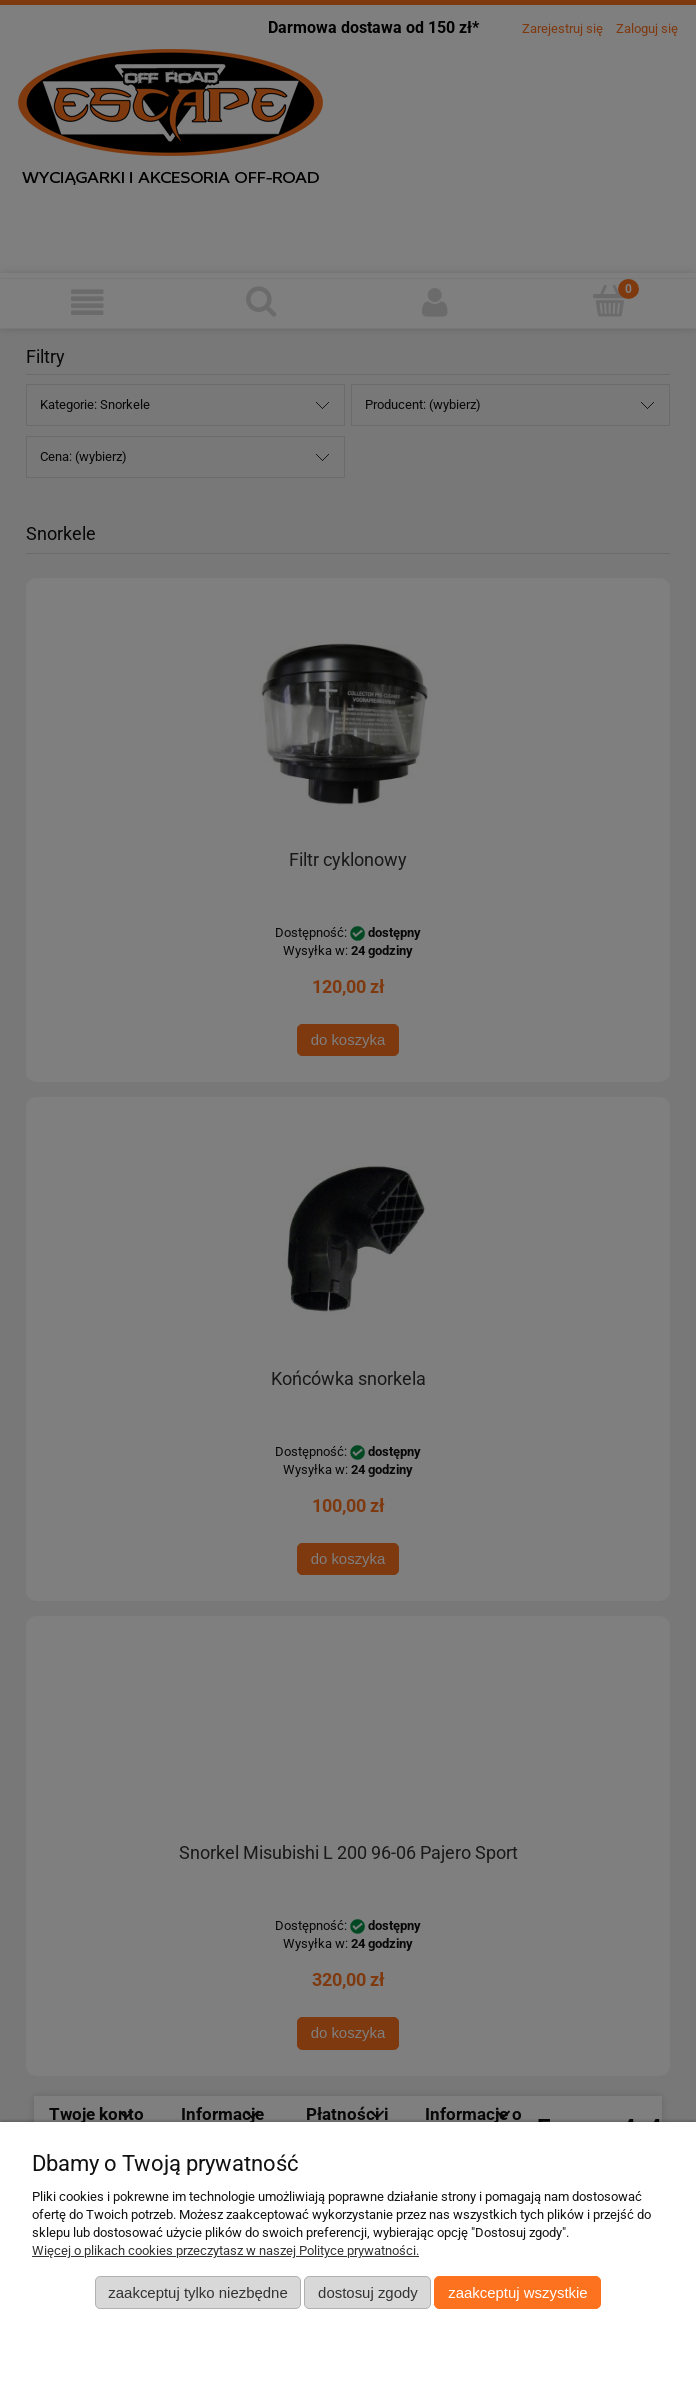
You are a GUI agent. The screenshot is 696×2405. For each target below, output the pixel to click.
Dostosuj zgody (368, 2292)
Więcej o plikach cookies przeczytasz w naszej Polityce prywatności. (225, 2250)
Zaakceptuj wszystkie (517, 2292)
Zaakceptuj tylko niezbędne (197, 2292)
